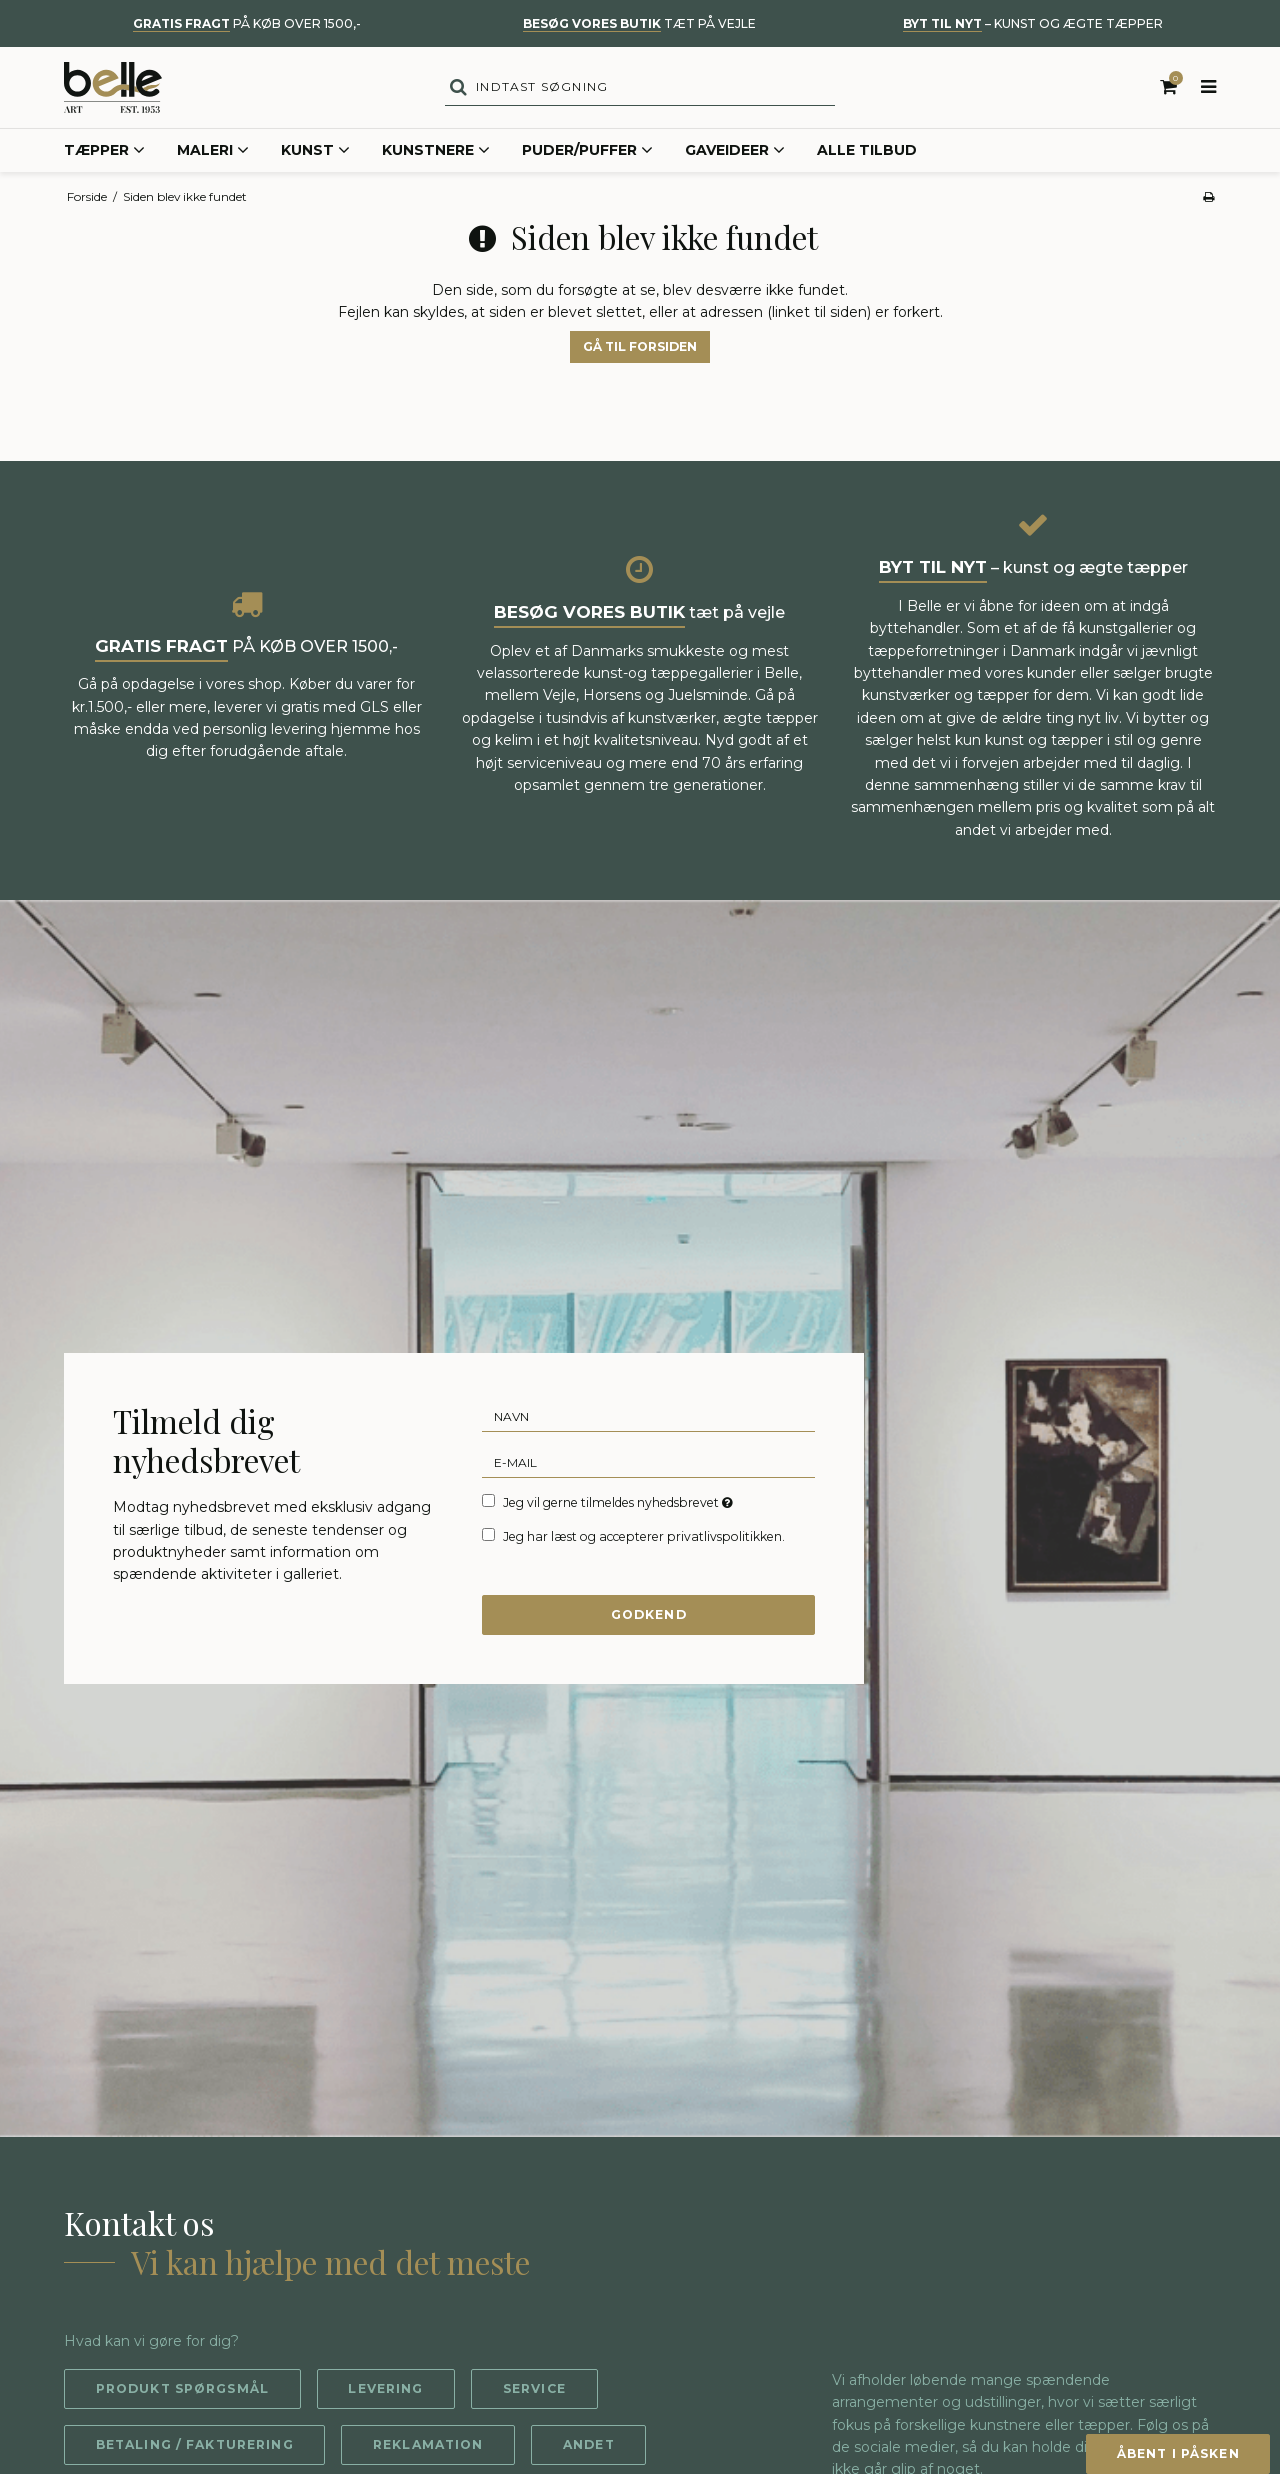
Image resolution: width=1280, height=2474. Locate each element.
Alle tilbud (867, 153)
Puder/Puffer (587, 154)
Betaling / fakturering (196, 2447)
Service (537, 2391)
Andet (592, 2447)
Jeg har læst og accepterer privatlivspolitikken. (644, 1539)
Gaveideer (735, 154)
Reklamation (430, 2447)
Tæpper (104, 154)
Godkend (649, 1617)
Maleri (213, 154)
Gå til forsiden (640, 349)
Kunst (315, 154)
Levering (388, 2391)
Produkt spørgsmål (183, 2391)
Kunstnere (436, 154)
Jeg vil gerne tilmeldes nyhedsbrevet (619, 1505)
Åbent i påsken (1176, 2453)
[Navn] (648, 1418)
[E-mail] (648, 1464)
